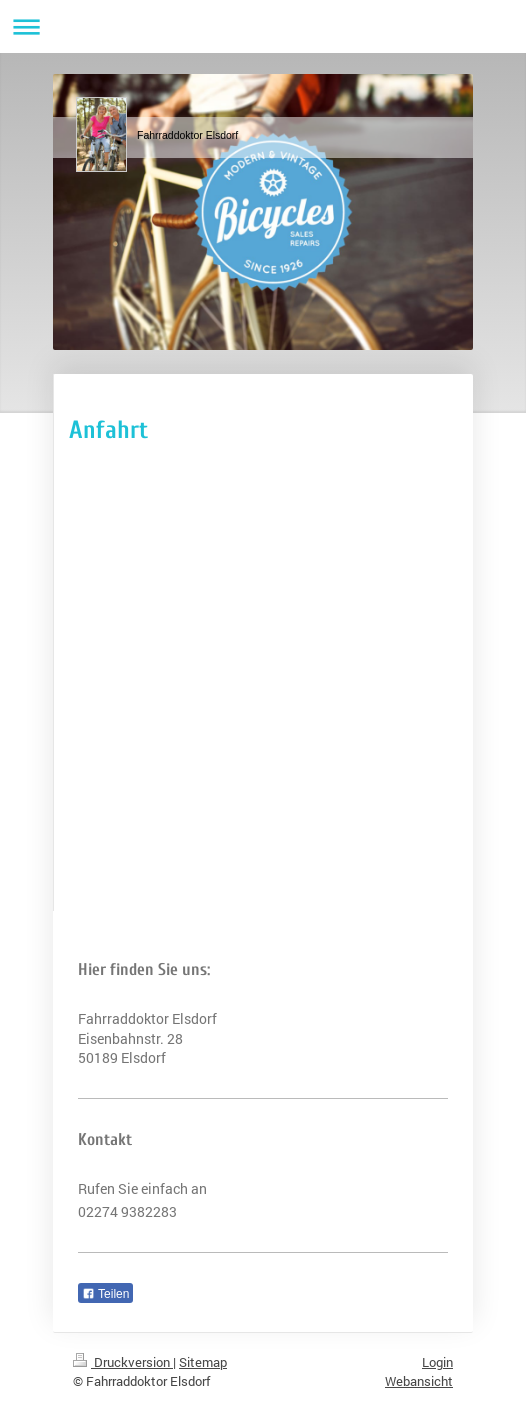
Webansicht (419, 1381)
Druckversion (123, 1362)
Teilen (105, 1294)
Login (437, 1362)
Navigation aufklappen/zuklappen (263, 26)
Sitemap (203, 1362)
